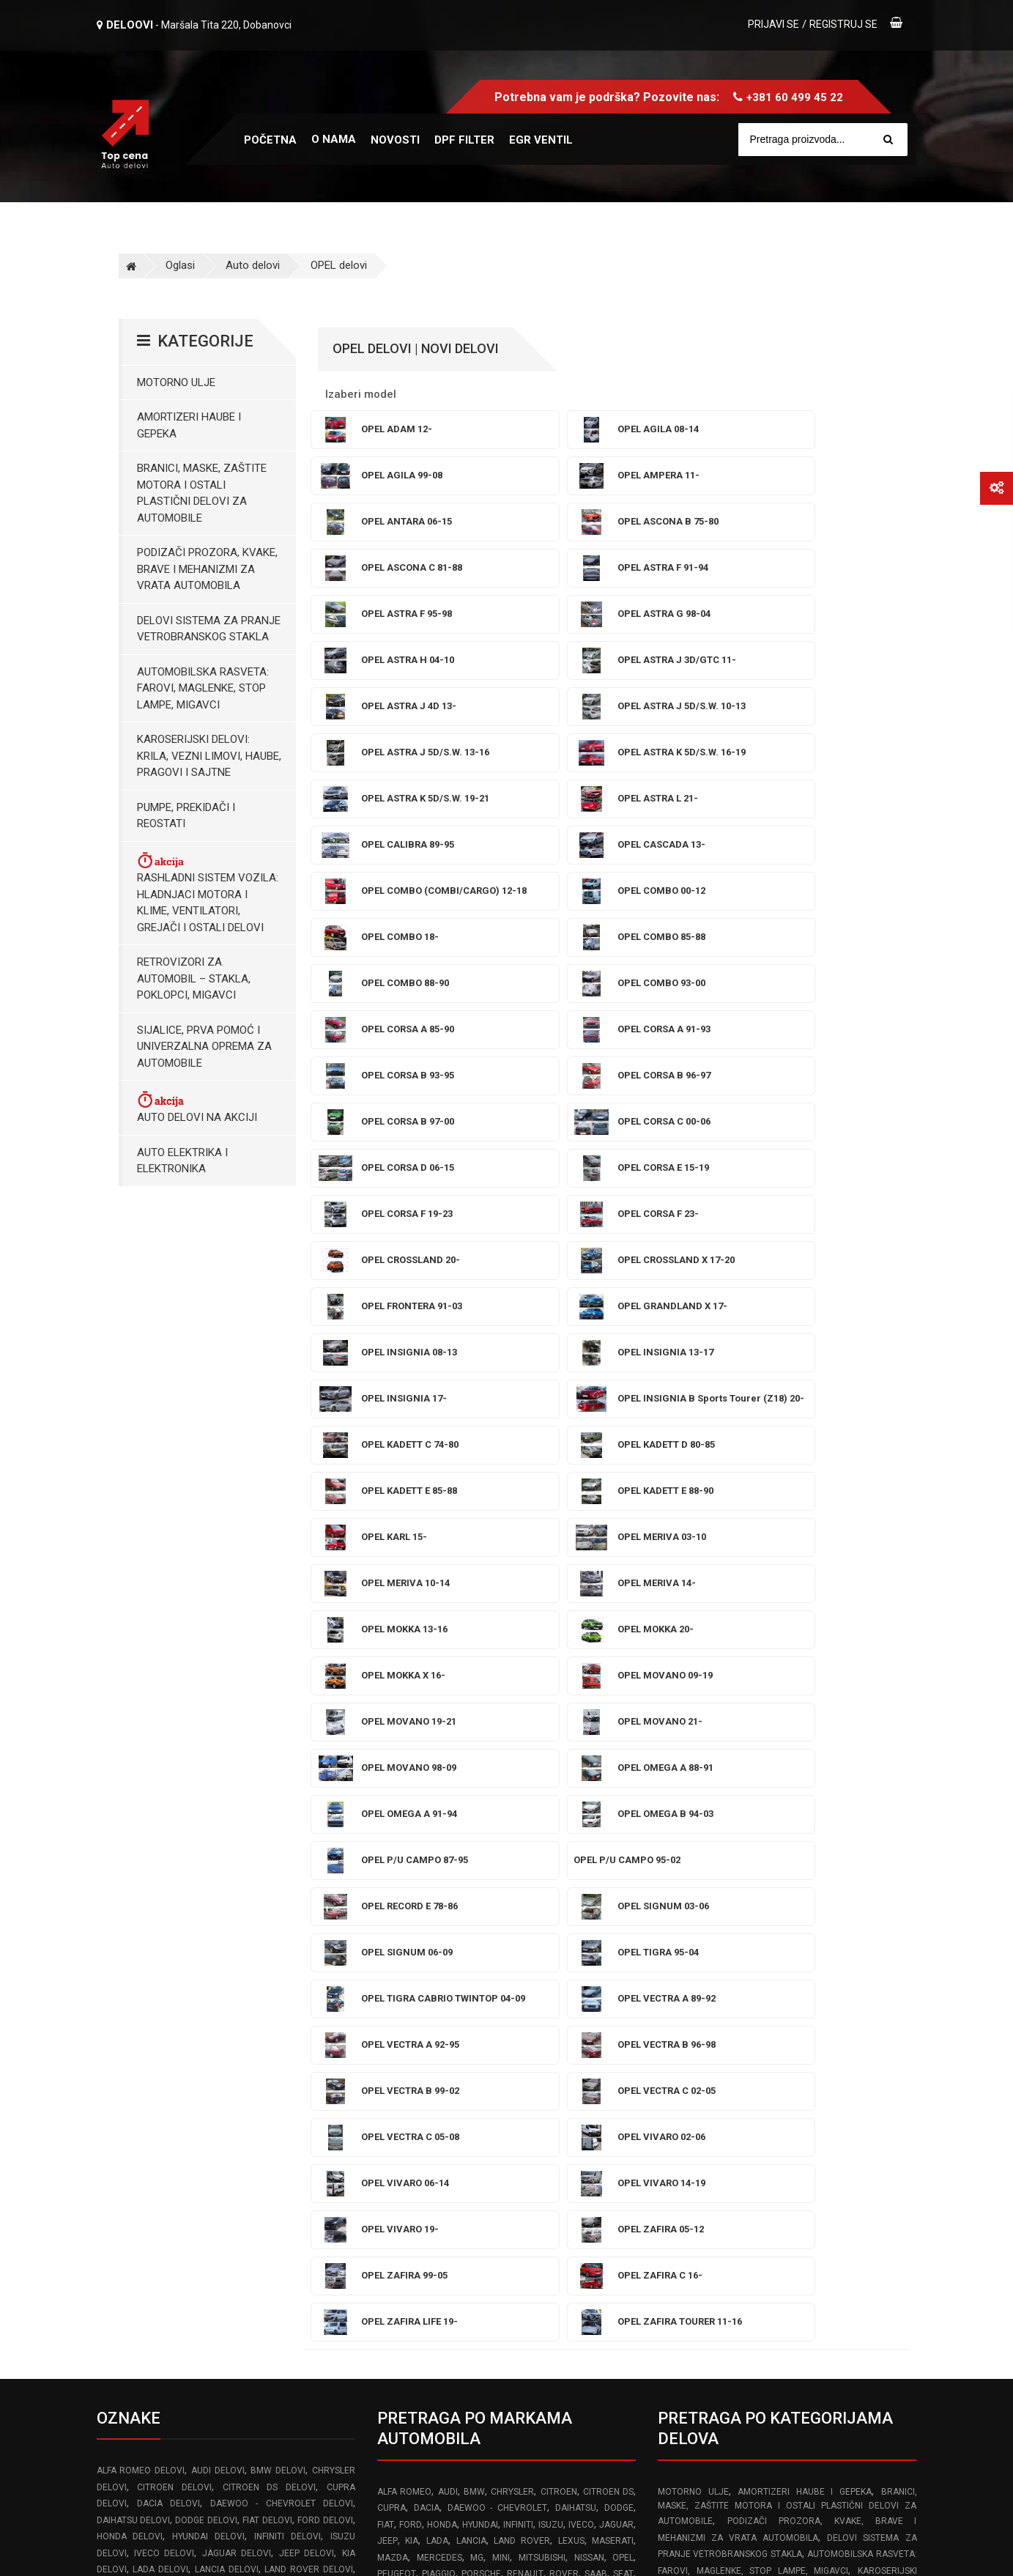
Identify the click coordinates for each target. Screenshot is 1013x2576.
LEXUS (571, 1895)
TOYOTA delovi (174, 2039)
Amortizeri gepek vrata (718, 2053)
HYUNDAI (480, 1878)
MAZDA (392, 1911)
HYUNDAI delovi (208, 1890)
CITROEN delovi (174, 1841)
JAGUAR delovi (236, 1907)
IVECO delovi (164, 1907)
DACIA (426, 1862)
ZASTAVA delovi (132, 2055)
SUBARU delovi (220, 2022)
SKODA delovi (240, 2006)
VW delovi (326, 2039)
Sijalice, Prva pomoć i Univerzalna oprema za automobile (204, 1047)
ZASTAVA (489, 1960)
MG (476, 1911)
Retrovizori (821, 2119)
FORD (410, 1878)
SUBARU (538, 1944)
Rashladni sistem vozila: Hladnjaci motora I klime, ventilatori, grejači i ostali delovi (207, 892)
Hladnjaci (764, 2119)
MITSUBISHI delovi (279, 1956)
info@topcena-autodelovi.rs (178, 2395)
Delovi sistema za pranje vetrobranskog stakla (209, 629)
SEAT (623, 1927)
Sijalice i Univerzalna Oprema (833, 2037)
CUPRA (391, 1862)
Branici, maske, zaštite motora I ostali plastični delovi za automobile (202, 493)
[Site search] (830, 139)
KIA (411, 1895)
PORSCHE (481, 1927)
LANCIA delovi (227, 1923)
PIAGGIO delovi (318, 1973)
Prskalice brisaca (870, 2086)
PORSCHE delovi (134, 1989)
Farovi (673, 2103)
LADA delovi (160, 1923)
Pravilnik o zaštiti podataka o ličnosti (745, 2317)
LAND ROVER (522, 1895)
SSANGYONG (483, 1944)
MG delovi (155, 1956)
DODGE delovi (206, 1874)
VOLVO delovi (255, 2039)
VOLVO (431, 1960)
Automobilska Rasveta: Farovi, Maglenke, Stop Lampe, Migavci (203, 688)
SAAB (596, 1927)
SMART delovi (319, 2006)
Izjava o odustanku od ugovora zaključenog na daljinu (786, 2381)
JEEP (387, 1895)
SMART (432, 1944)
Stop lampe (722, 2103)
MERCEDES (439, 1911)
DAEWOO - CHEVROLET (498, 1862)
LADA (437, 1895)
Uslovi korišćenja (698, 2221)
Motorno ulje (176, 382)
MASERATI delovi (198, 1940)
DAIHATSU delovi (133, 1874)
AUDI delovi (218, 1824)
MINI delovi (209, 1956)
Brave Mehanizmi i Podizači (775, 2070)
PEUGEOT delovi (238, 1973)
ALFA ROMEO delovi (141, 1824)
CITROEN (559, 1845)
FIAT (385, 1878)
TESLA (621, 1944)
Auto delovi (253, 265)
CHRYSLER (512, 1845)
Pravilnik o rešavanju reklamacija (735, 2253)
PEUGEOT (396, 1927)
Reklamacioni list (698, 2285)
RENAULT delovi (215, 1989)
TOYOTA (394, 1960)
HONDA (442, 1878)
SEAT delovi (167, 2006)
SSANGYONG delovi (139, 2022)
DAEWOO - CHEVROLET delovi (281, 1857)
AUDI (448, 1845)
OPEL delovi (339, 265)
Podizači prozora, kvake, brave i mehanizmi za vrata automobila (207, 569)
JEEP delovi (306, 1907)
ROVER (564, 1927)
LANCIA (471, 1895)
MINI (501, 1911)
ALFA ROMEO (404, 1845)
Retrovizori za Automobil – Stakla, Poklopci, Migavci (194, 978)
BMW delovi (278, 1824)
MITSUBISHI (542, 1911)
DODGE (619, 1862)
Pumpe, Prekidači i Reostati (186, 816)
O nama (333, 139)
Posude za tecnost (769, 2086)
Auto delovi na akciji (197, 1106)
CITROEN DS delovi (269, 1841)
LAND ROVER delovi (308, 1923)
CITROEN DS (608, 1845)
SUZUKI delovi (291, 2022)
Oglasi (180, 265)
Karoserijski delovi (803, 2103)
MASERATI (613, 1895)
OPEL (623, 1911)
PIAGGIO (439, 1927)
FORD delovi (324, 1874)
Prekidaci (714, 2119)
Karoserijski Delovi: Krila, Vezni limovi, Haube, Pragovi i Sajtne (209, 756)
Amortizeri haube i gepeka (189, 425)
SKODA (391, 1944)
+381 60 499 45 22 (794, 97)
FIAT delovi (267, 1874)
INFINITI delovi (287, 1890)
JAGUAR (616, 1878)
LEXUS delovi (126, 1940)
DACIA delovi (168, 1857)
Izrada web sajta (247, 2549)
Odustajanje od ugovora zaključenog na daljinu (769, 2348)
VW (457, 1960)
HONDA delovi (130, 1890)
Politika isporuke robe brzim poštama (747, 2412)
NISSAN (589, 1911)
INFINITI (518, 1878)
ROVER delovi (291, 1989)
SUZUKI (582, 1944)
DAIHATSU (575, 1862)
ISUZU (550, 1878)
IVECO (581, 1878)
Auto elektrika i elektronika (182, 1161)
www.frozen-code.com (159, 2427)
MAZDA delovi (273, 1940)
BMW (474, 1845)
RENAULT (525, 1927)
